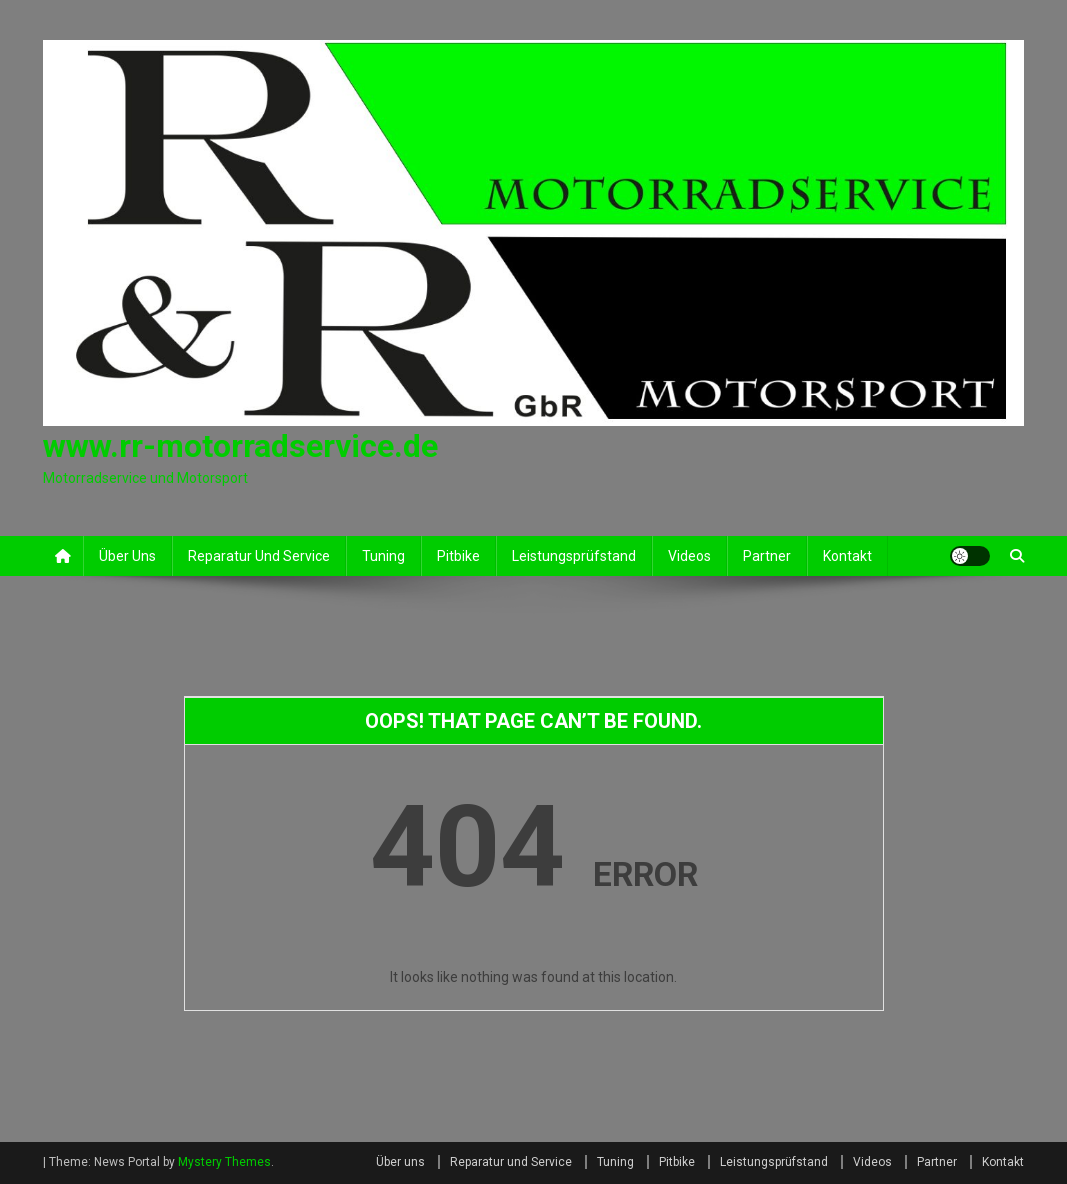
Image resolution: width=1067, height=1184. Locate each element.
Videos (689, 556)
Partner (767, 556)
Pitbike (458, 556)
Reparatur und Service (259, 556)
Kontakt (847, 556)
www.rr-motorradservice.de (240, 446)
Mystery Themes (224, 1162)
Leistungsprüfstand (574, 556)
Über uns (127, 556)
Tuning (383, 556)
